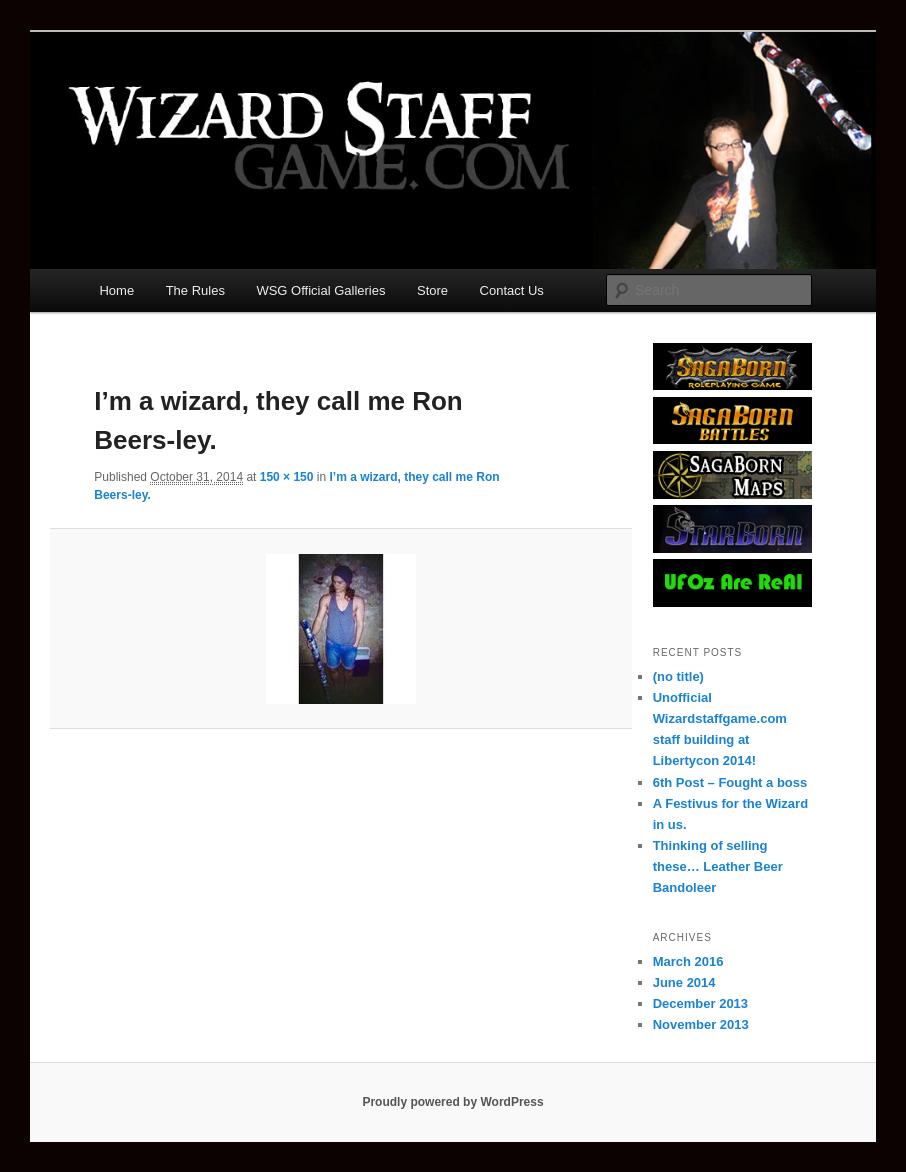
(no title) (678, 676)
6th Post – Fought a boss (730, 782)
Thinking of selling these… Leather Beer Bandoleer (718, 866)
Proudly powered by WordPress (452, 1102)
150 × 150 (287, 477)
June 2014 (684, 982)
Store (432, 290)
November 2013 (701, 1024)
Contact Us (512, 290)
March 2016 (688, 961)
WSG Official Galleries (320, 290)
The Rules (195, 290)
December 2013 (700, 1003)
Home (116, 290)
